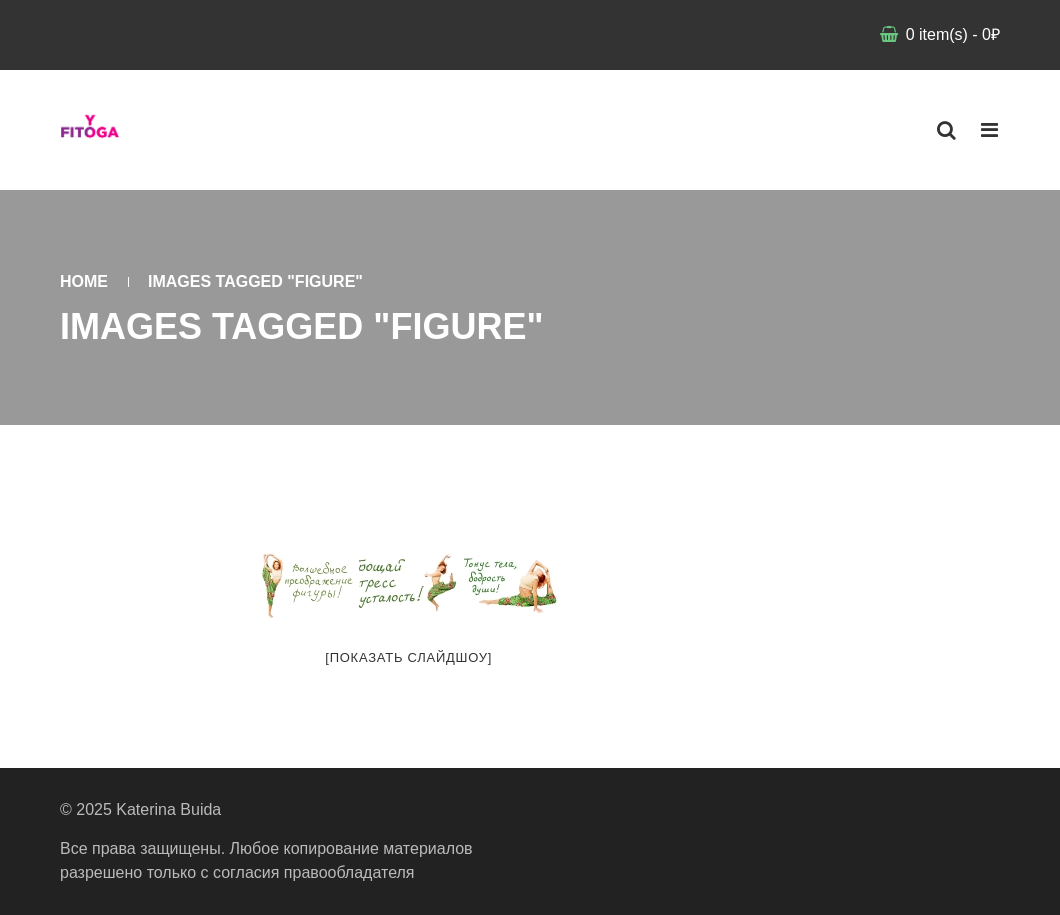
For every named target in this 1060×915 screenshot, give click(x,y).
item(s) (950, 34)
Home (84, 281)
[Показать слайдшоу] (408, 657)
